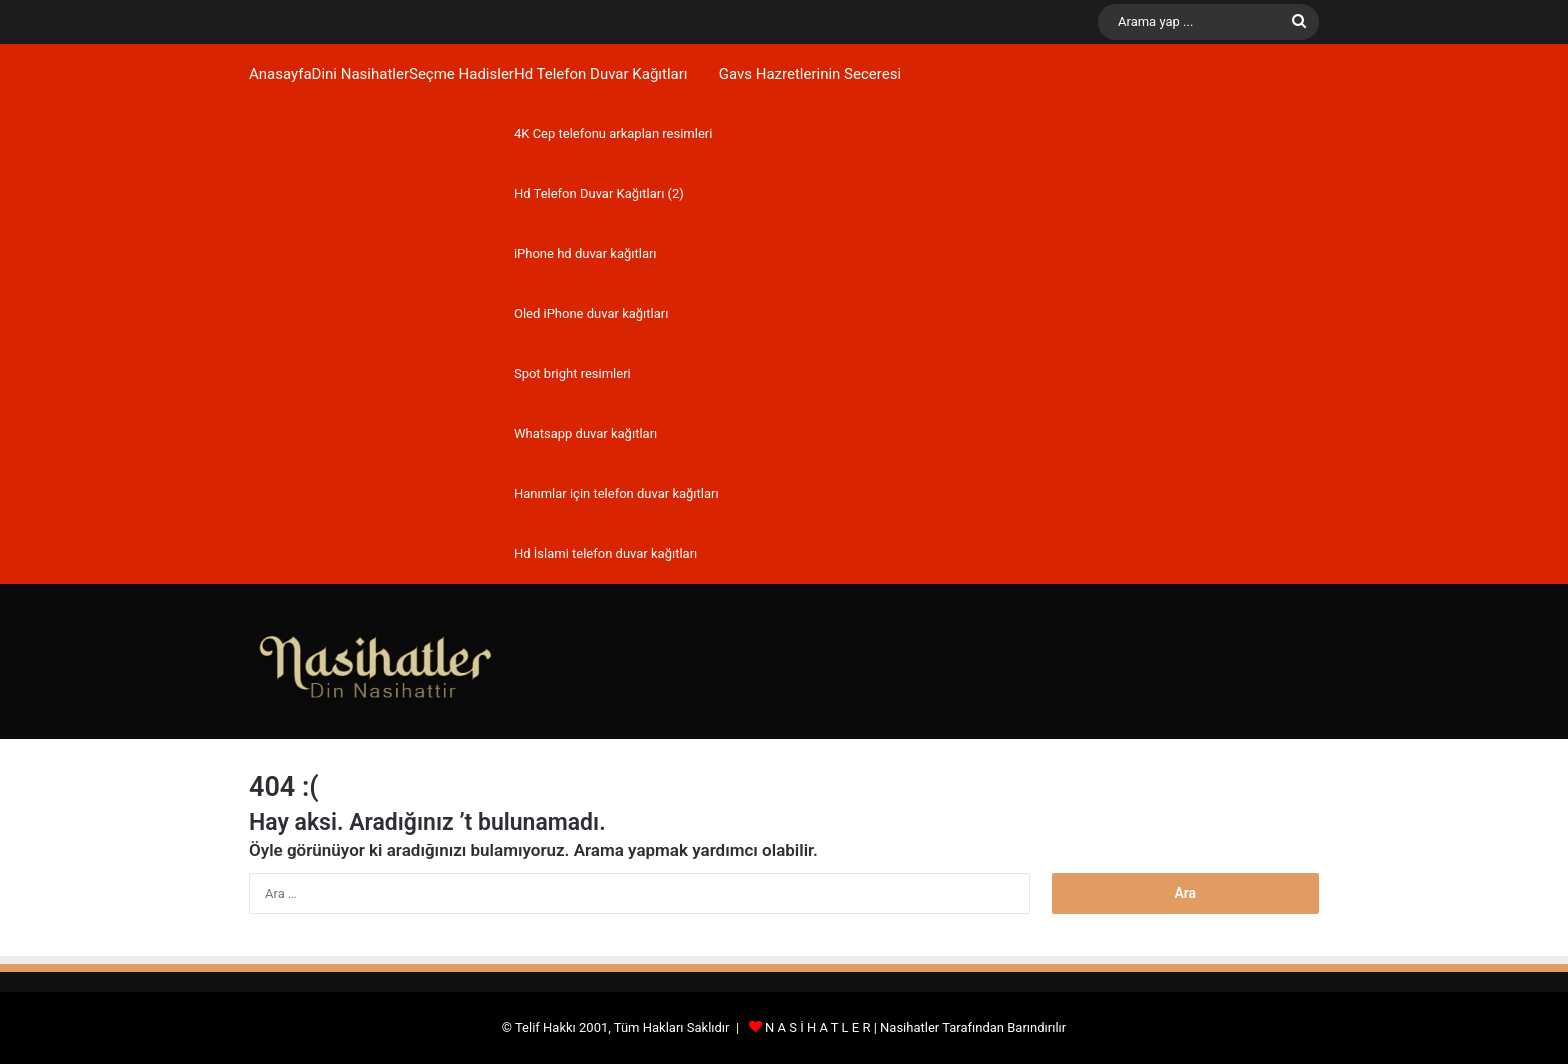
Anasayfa (280, 74)
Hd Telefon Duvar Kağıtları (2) (599, 193)
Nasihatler (909, 1027)
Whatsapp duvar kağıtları (585, 433)
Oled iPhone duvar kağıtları (591, 313)
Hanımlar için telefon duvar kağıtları (616, 493)
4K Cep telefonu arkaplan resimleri (613, 133)
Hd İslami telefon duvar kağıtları (605, 553)
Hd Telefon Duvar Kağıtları (601, 74)
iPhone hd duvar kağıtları (585, 253)
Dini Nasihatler (360, 74)
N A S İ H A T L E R (817, 1027)
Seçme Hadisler (461, 74)
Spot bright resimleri (572, 373)
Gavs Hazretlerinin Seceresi (810, 74)
